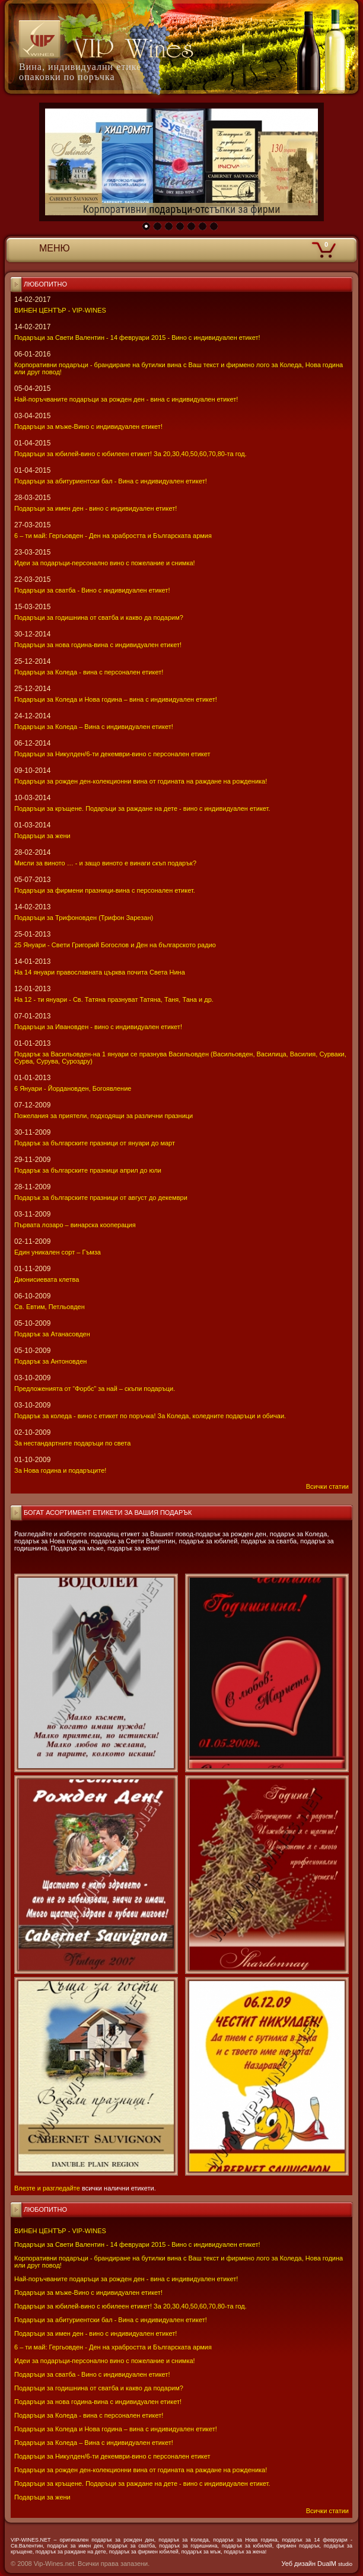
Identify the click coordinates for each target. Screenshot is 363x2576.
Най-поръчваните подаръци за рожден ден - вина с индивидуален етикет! (126, 2278)
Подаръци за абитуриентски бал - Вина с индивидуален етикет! (110, 2319)
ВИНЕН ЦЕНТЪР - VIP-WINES (60, 2230)
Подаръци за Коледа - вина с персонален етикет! (88, 2415)
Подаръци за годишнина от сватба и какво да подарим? (98, 2388)
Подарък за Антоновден (50, 1361)
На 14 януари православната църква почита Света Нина (99, 972)
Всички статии (327, 2510)
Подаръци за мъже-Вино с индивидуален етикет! (88, 2292)
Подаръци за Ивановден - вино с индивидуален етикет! (98, 1026)
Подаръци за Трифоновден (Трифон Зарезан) (83, 917)
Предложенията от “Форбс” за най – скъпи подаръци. (94, 1388)
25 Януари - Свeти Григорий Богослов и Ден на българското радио (115, 944)
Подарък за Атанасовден (52, 1334)
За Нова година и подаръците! (60, 1470)
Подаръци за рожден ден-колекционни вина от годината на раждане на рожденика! (140, 2469)
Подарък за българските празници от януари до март (94, 1143)
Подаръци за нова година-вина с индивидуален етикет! (98, 2401)
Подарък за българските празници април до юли (87, 1170)
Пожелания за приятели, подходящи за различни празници (103, 1115)
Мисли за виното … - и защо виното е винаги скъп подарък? (105, 863)
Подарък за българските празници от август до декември (100, 1197)
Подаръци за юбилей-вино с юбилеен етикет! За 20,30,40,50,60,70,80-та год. (130, 2306)
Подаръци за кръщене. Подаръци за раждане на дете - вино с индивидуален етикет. (142, 2483)
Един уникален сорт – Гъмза (57, 1252)
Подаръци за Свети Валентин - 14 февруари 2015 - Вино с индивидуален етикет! (137, 2244)
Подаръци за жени (42, 2497)
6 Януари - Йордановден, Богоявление (72, 1088)
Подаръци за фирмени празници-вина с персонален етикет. (104, 890)
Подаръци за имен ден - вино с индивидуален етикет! (95, 2333)
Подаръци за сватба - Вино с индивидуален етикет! (92, 2374)
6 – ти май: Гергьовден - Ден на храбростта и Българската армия (113, 2347)
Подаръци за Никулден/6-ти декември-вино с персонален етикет (112, 2456)
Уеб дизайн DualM (317, 2563)
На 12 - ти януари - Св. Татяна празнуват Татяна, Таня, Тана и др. (114, 999)
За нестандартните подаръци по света (72, 1443)
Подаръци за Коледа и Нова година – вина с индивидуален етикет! (115, 2428)
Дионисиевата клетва (46, 1279)
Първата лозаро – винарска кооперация (75, 1224)
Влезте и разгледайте (47, 2188)
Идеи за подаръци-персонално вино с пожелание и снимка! (104, 2360)
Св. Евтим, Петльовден (49, 1306)
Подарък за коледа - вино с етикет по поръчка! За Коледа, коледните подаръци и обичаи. (150, 1415)
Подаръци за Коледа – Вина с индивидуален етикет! (93, 2442)
